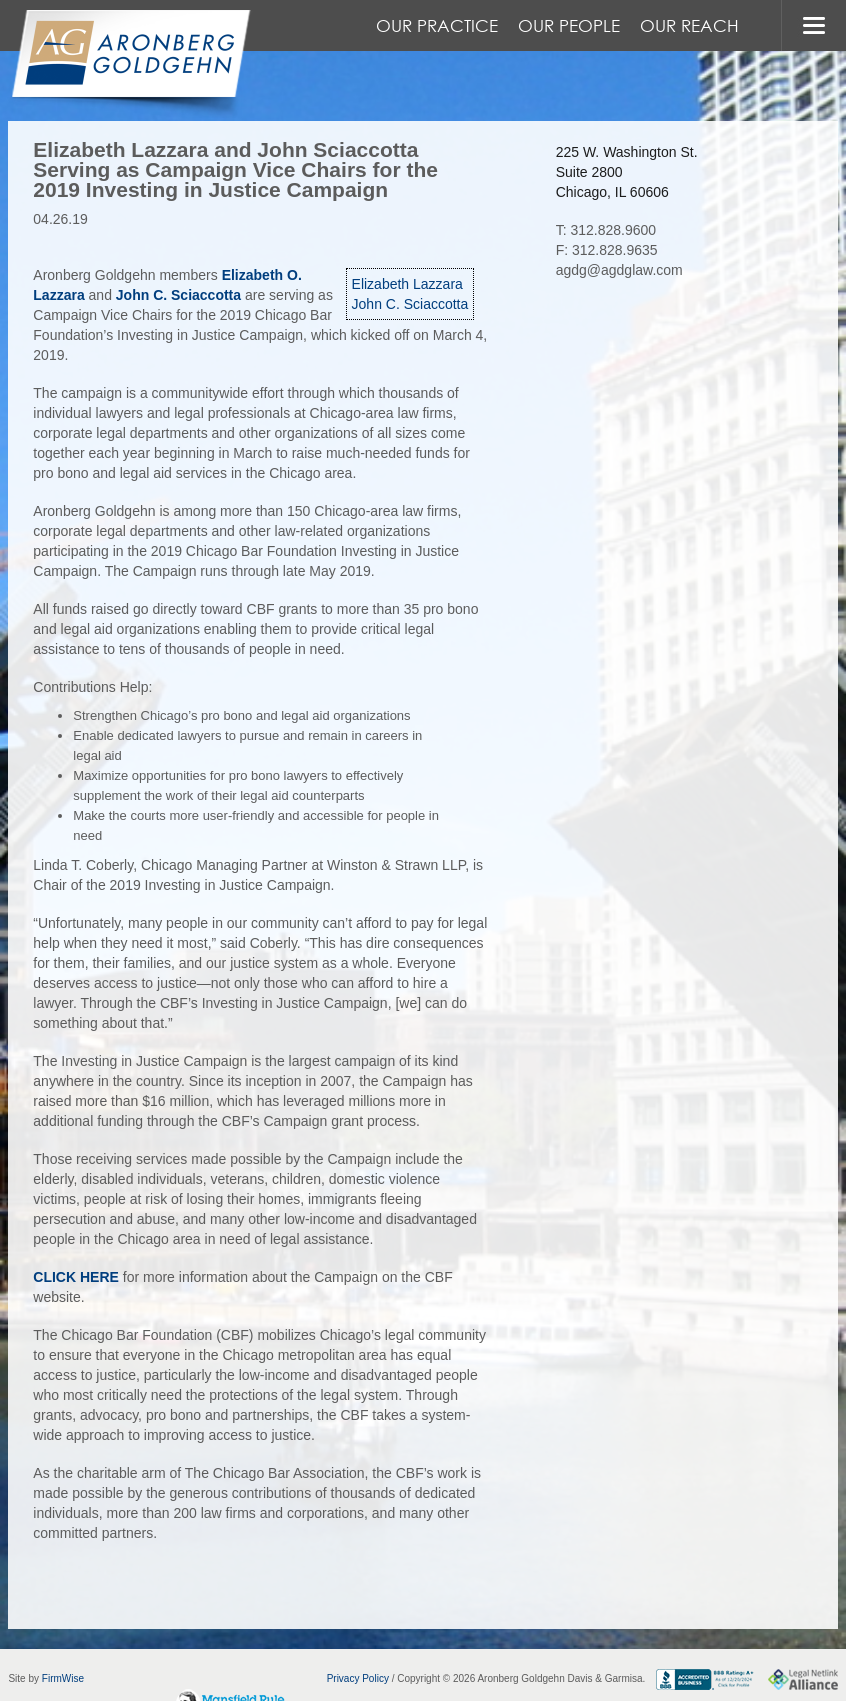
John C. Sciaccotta (410, 304)
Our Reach (689, 25)
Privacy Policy (358, 1678)
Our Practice (437, 25)
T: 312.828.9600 (606, 230)
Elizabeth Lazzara (407, 284)
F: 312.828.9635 (607, 250)
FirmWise (63, 1678)
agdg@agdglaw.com (619, 270)
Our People (569, 25)
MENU (813, 25)
